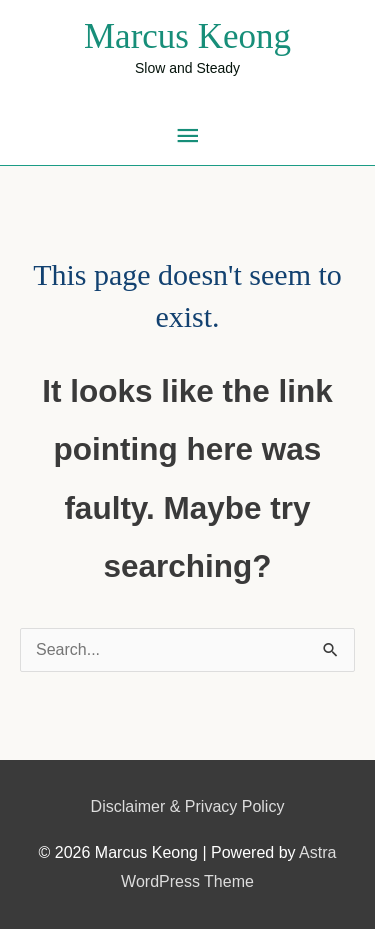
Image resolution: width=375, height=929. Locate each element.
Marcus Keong (187, 36)
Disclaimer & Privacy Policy (188, 806)
